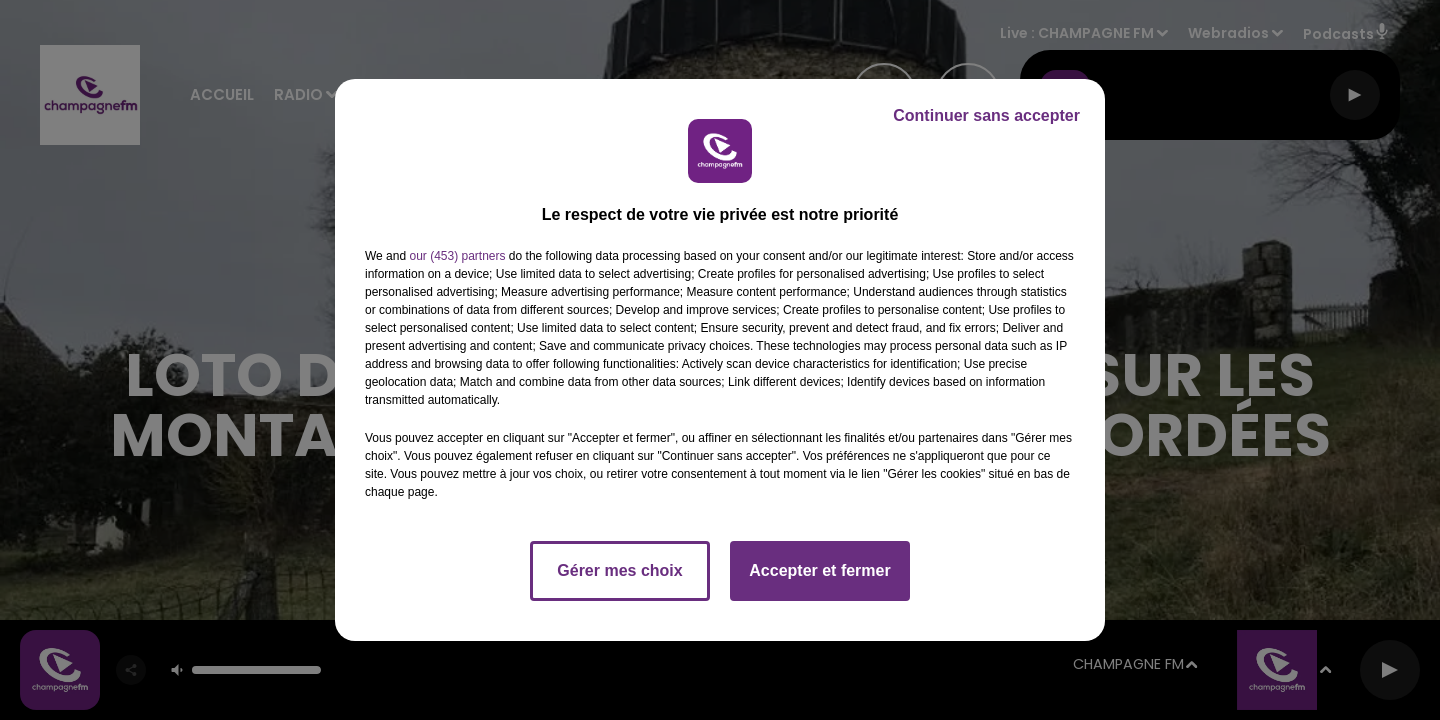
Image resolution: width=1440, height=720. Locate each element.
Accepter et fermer (819, 570)
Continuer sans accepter (986, 115)
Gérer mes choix (619, 570)
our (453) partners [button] (457, 256)
